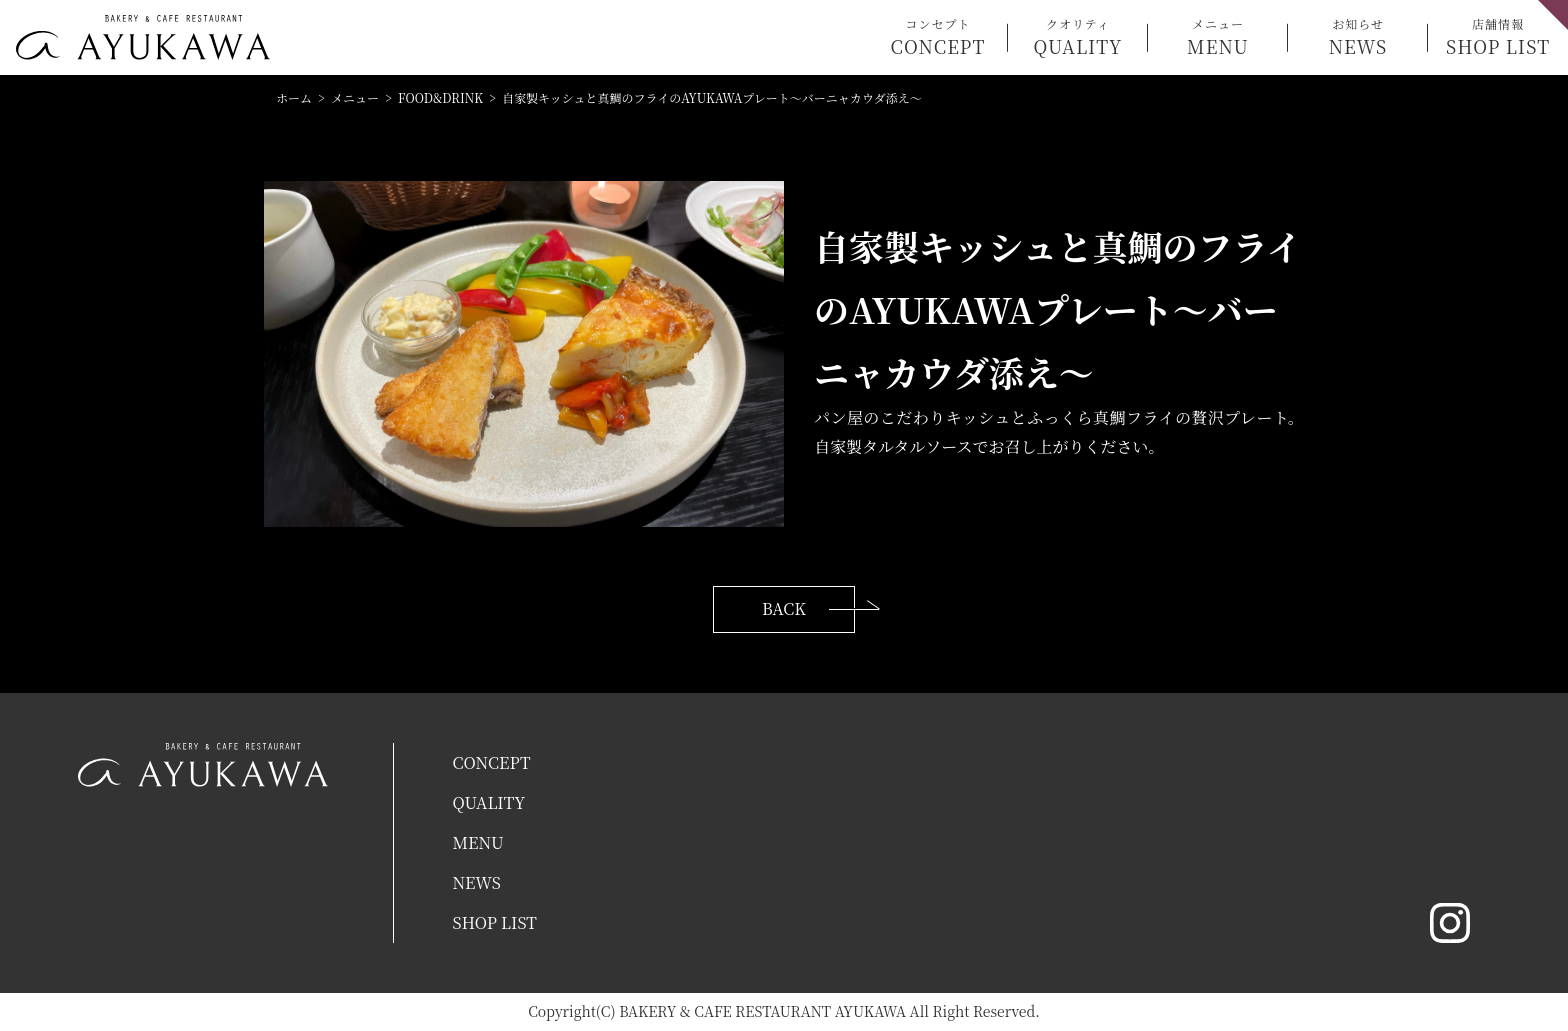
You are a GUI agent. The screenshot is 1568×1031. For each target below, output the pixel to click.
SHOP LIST (494, 922)
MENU (477, 842)
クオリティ (1078, 37)
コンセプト (938, 37)
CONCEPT (491, 762)
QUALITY (488, 802)
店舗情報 (1498, 37)
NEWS (476, 882)
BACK (784, 608)
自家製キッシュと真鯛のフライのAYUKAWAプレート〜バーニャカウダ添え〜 (712, 97)
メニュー (1218, 37)
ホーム (294, 97)
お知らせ (1358, 37)
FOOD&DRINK (440, 97)
